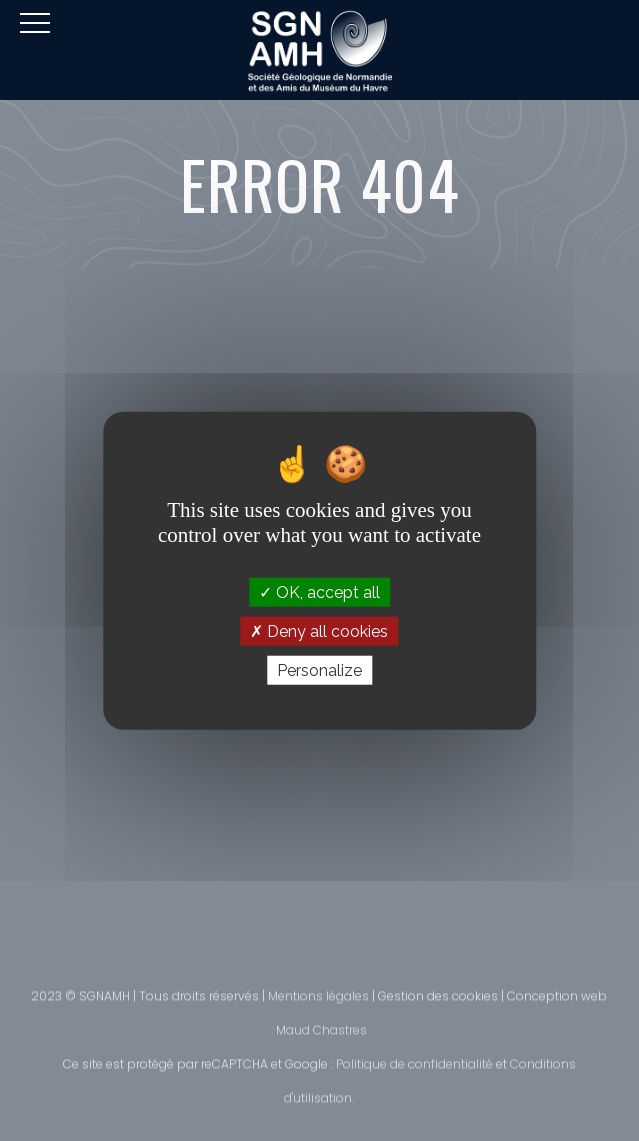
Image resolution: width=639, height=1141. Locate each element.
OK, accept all (319, 591)
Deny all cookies (319, 630)
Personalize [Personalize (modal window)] (319, 670)
